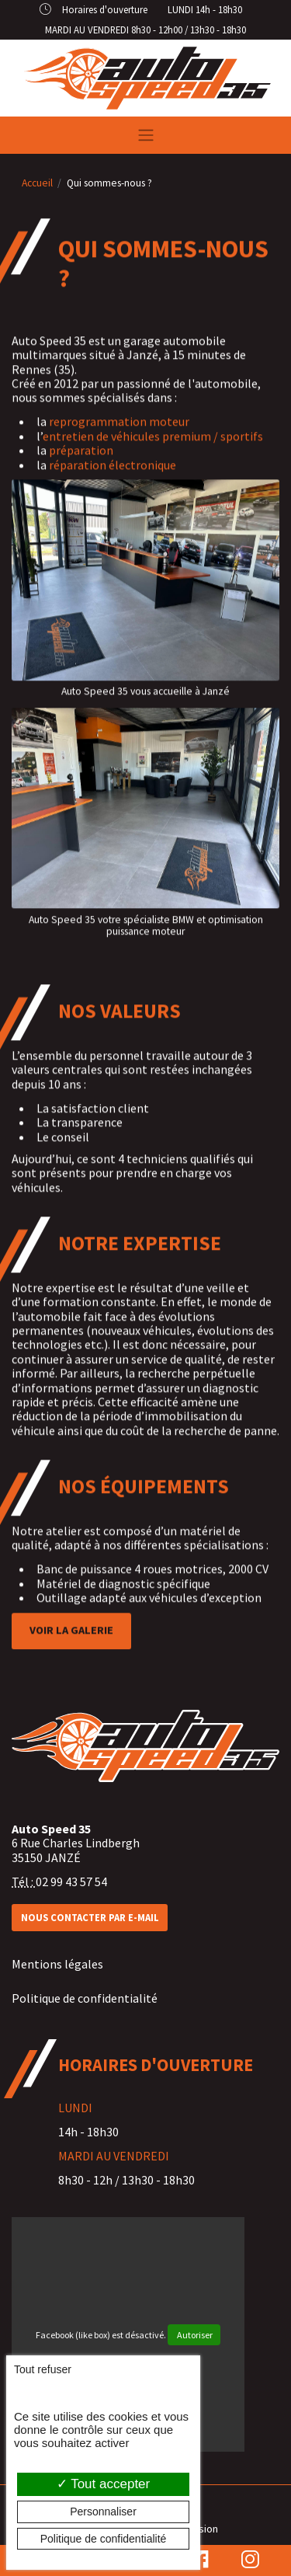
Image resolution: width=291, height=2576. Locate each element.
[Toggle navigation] (145, 135)
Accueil (37, 183)
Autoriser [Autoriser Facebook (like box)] (194, 2335)
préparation (81, 455)
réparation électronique (112, 469)
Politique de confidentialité (85, 1998)
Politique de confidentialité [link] (103, 2538)
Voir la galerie (71, 1635)
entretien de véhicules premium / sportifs (153, 440)
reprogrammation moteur (119, 426)
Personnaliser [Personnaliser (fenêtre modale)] (103, 2511)
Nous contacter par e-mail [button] (90, 1917)
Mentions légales (57, 1964)
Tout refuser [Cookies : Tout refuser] (42, 2369)
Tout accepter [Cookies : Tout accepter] (103, 2484)
